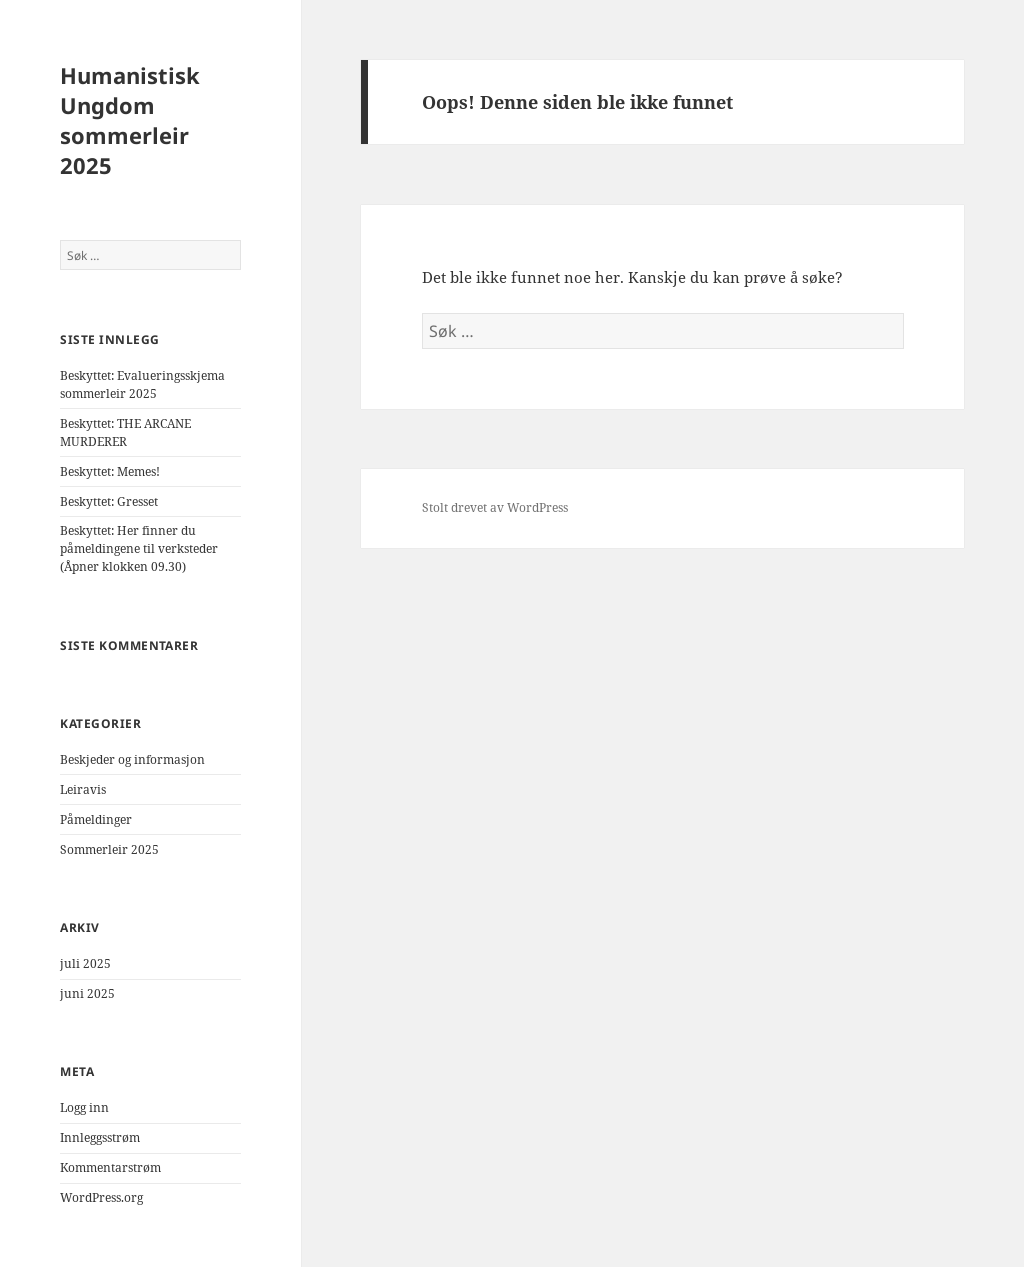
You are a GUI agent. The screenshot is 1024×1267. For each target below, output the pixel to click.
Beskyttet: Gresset (109, 501)
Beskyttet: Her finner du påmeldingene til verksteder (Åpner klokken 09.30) (139, 548)
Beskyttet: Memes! (110, 471)
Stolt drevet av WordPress (495, 507)
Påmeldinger (96, 819)
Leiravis (83, 789)
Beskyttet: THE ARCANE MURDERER (125, 432)
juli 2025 (85, 963)
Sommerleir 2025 (109, 849)
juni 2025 (87, 993)
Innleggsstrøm (100, 1137)
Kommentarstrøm (110, 1167)
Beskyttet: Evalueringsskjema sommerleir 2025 (142, 384)
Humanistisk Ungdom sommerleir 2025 (130, 120)
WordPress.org (101, 1197)
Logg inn (84, 1107)
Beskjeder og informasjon (132, 759)
